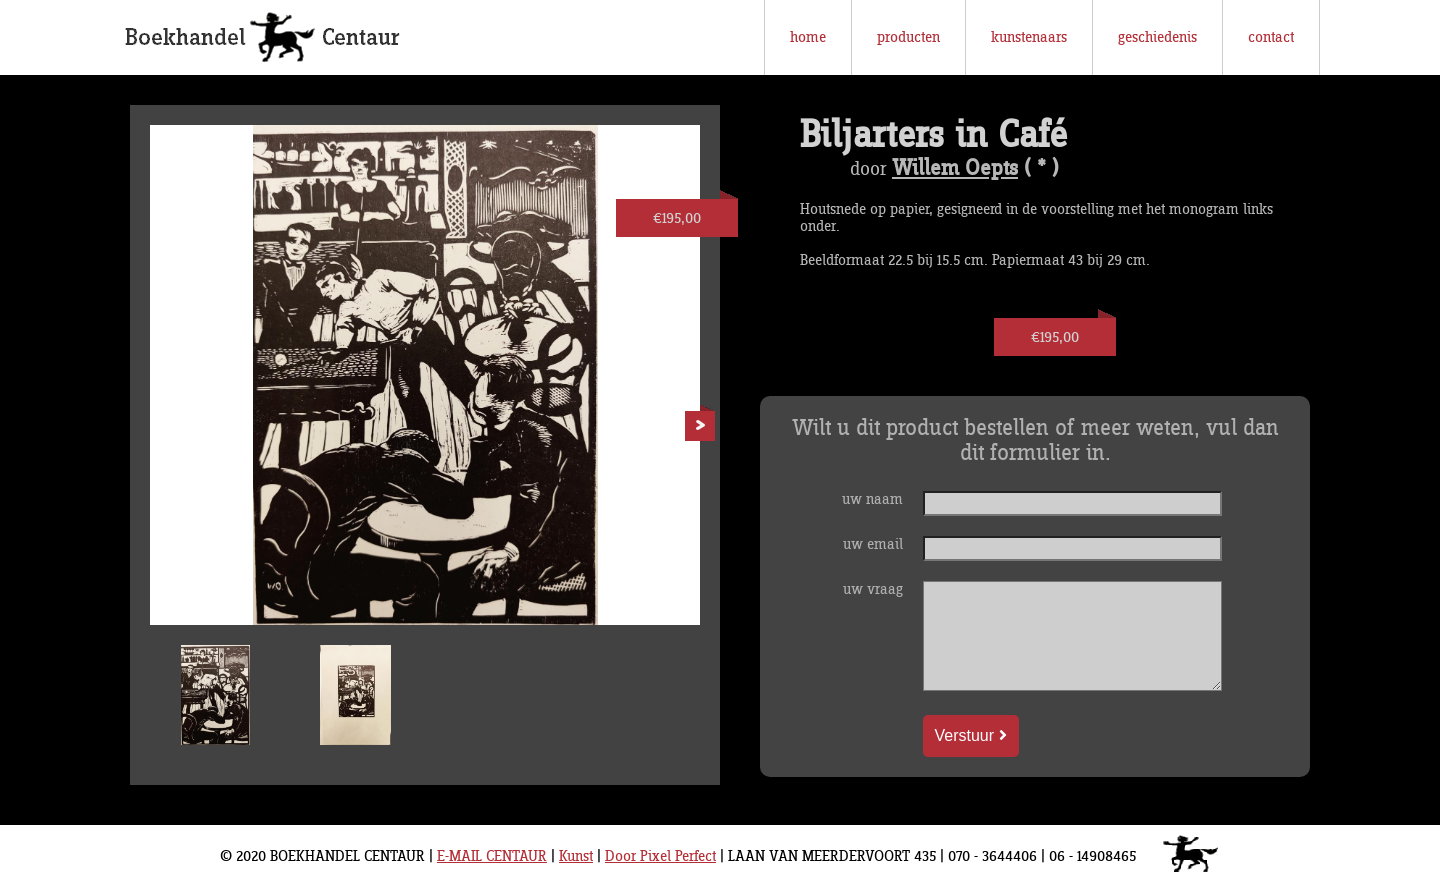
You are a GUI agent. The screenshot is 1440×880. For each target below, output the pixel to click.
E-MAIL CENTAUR (492, 856)
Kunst (576, 856)
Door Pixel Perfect (660, 856)
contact (1271, 37)
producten (908, 37)
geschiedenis (1157, 37)
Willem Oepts (955, 169)
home (808, 37)
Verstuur (971, 735)
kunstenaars (1029, 37)
